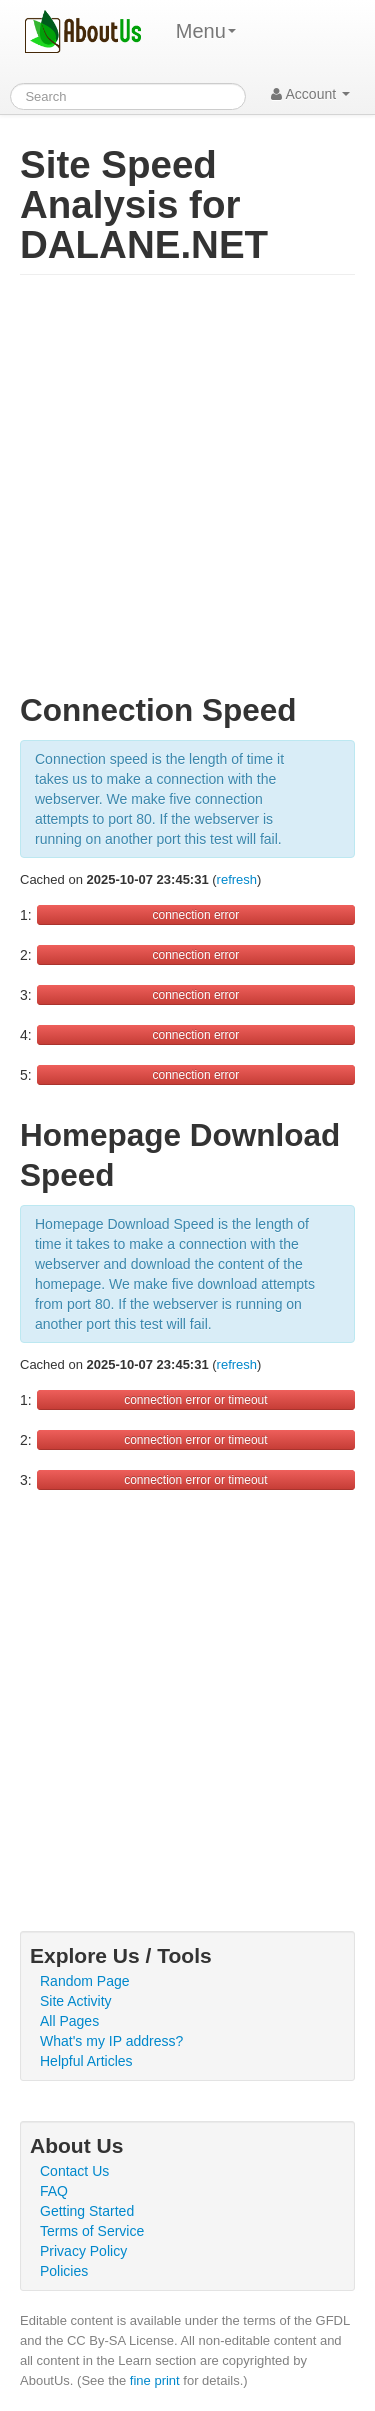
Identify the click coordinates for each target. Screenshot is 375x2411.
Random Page (85, 1981)
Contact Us (74, 2171)
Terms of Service (92, 2231)
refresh (237, 879)
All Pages (69, 2021)
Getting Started (87, 2211)
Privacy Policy (83, 2251)
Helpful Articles (86, 2061)
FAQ (54, 2191)
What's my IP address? (111, 2041)
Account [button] (310, 94)
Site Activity (76, 2001)
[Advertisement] (187, 492)
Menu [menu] (206, 31)
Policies (64, 2271)
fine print (155, 2380)
